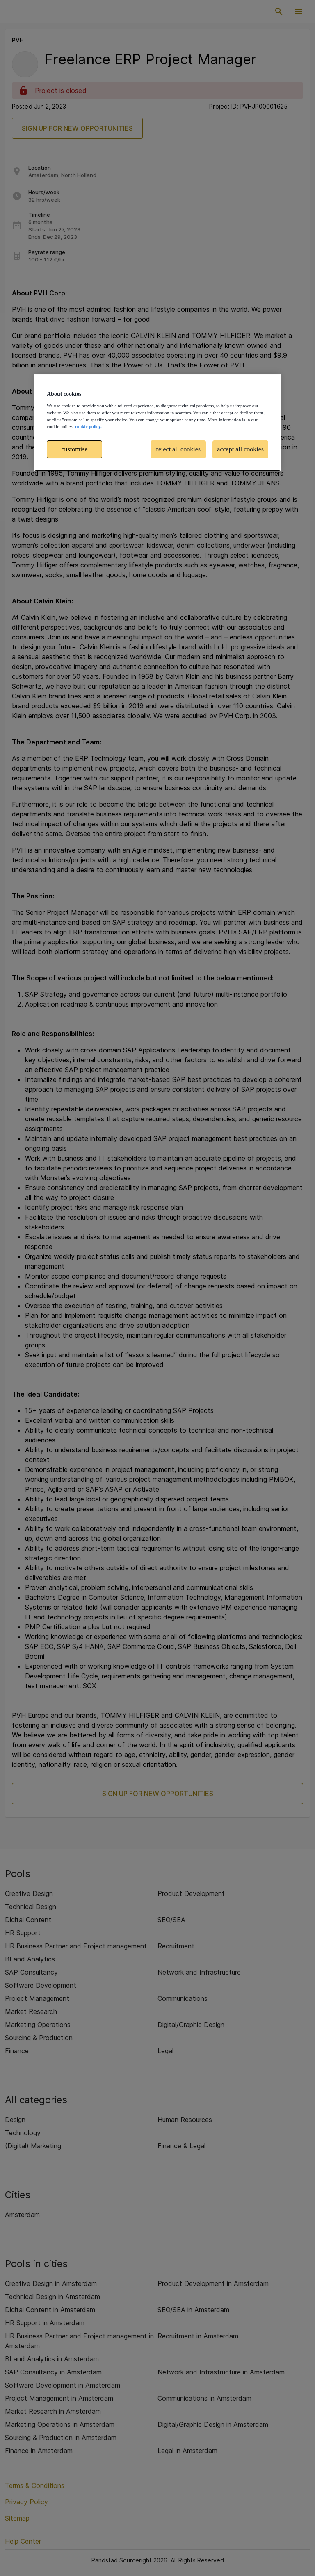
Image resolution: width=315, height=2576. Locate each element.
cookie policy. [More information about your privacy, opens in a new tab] (88, 426)
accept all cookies (240, 449)
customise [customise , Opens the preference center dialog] (75, 449)
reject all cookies (178, 449)
